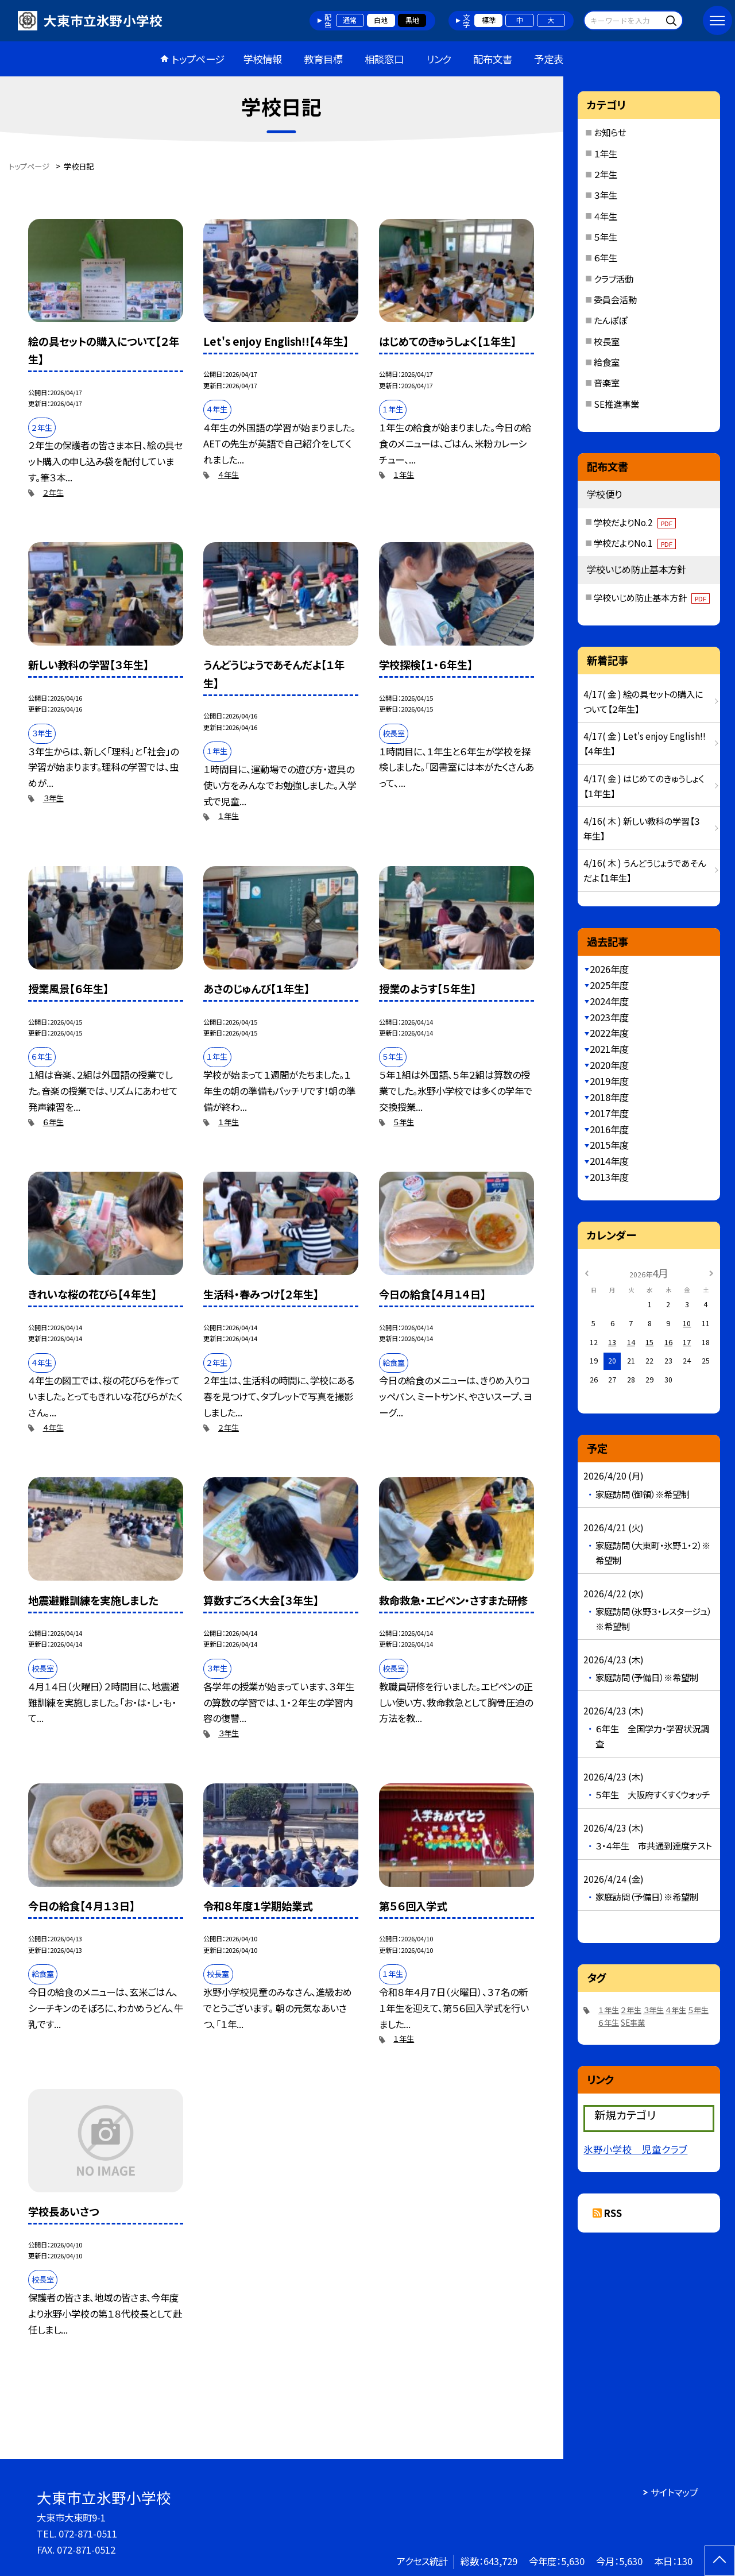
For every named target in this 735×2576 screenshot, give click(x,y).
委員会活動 (615, 299)
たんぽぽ (610, 320)
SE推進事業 (616, 403)
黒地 (412, 20)
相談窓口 (384, 59)
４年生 (228, 474)
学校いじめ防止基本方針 (652, 597)
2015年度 (609, 1145)
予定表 (548, 59)
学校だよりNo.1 (635, 542)
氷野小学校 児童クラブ (635, 2149)
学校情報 (262, 59)
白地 (381, 20)
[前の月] (587, 1273)
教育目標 (323, 59)
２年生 (53, 492)
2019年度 (609, 1081)
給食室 (607, 362)
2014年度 (609, 1161)
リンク (438, 59)
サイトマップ (674, 2492)
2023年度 (609, 1017)
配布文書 (492, 59)
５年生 (403, 1122)
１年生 (403, 474)
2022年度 (609, 1033)
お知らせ (610, 132)
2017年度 (609, 1113)
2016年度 (609, 1129)
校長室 (607, 341)
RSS (613, 2213)
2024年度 (609, 1001)
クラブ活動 (613, 278)
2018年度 (609, 1097)
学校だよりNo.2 (635, 522)
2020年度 (609, 1065)
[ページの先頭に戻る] (719, 2560)
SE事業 (633, 2022)
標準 (489, 20)
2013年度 (609, 1177)
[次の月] (711, 1273)
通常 (350, 20)
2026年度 (609, 969)
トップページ (198, 59)
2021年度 (609, 1049)
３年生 (53, 798)
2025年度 (609, 985)
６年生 (53, 1122)
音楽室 (607, 382)
